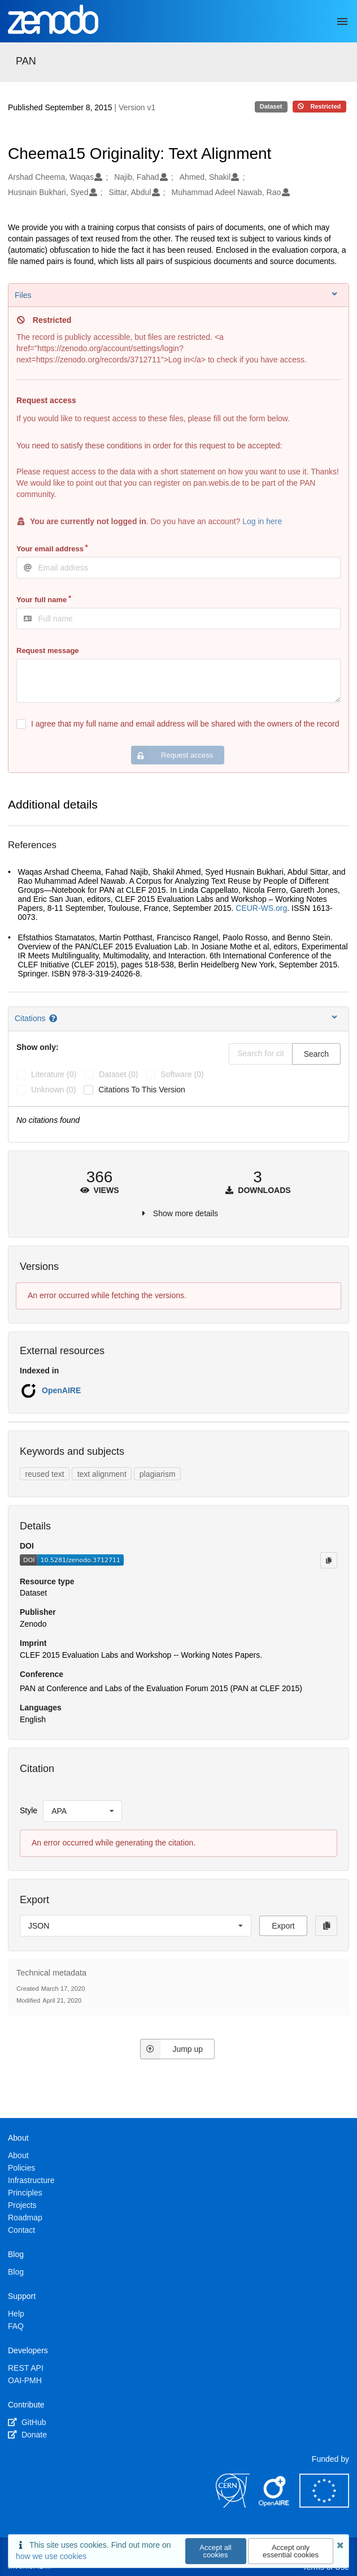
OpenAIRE (61, 1390)
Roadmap (25, 2217)
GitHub (27, 2422)
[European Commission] (324, 2504)
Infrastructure (31, 2180)
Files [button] (177, 295)
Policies (21, 2167)
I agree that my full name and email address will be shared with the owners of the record (185, 723)
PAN (26, 61)
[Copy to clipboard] (328, 1560)
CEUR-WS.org (261, 908)
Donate (27, 2434)
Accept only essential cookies (291, 2551)
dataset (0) (118, 1074)
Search (316, 1053)
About (18, 2155)
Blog (16, 2271)
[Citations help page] (54, 1018)
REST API (25, 2367)
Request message (47, 650)
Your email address (50, 548)
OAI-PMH (25, 2380)
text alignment (102, 1474)
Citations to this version (141, 1089)
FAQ (16, 2326)
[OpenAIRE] (274, 2504)
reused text (44, 1474)
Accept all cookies (215, 2551)
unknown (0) (53, 1089)
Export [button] (283, 1925)
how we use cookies (51, 2556)
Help (16, 2313)
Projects (22, 2205)
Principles (25, 2192)
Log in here (262, 521)
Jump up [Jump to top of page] (171, 2049)
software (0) (181, 1074)
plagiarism (158, 1474)
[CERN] (233, 2504)
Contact (21, 2229)
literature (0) (53, 1074)
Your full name (41, 599)
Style (28, 1810)
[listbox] (82, 1811)
